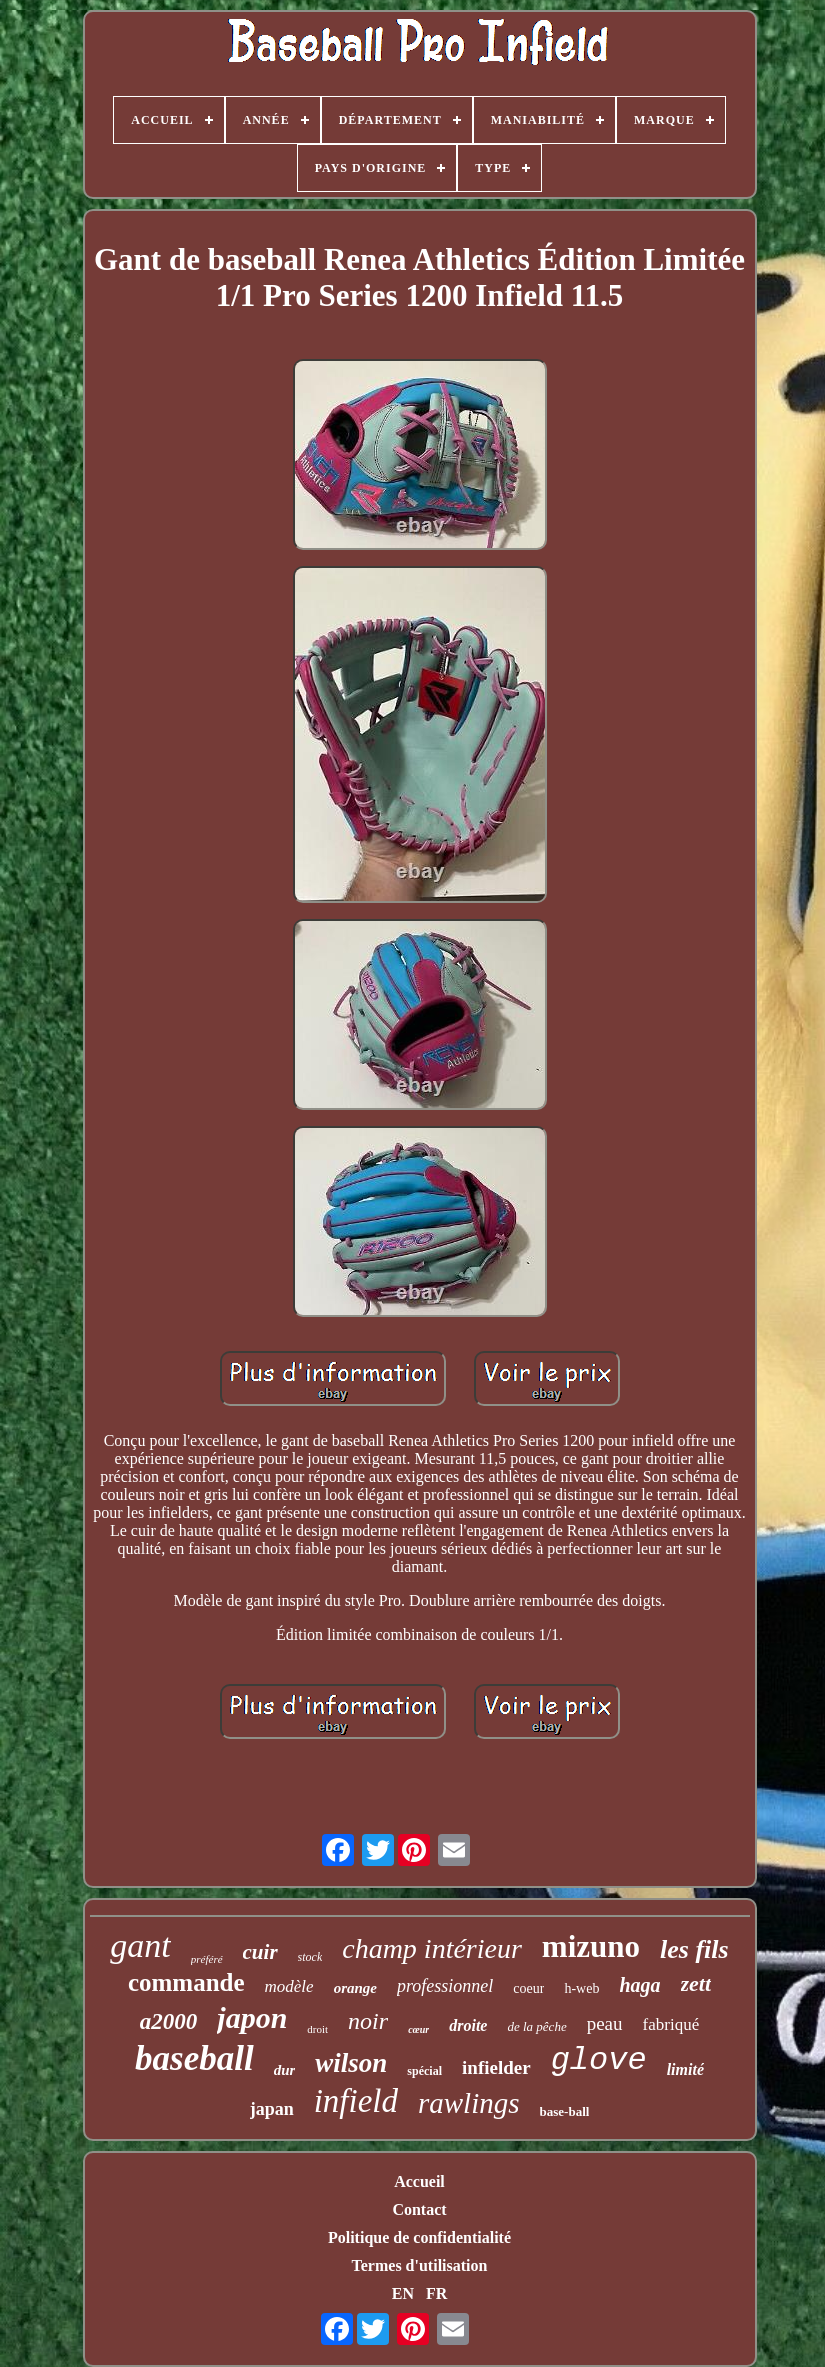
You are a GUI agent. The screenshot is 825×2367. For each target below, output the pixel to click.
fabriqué (671, 2024)
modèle (289, 1986)
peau (605, 2023)
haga (639, 1985)
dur (285, 2070)
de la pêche (536, 2026)
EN (403, 2293)
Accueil (419, 2181)
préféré (207, 1959)
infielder (496, 2067)
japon (252, 2017)
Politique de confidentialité (419, 2237)
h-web (581, 1988)
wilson (351, 2063)
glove (599, 2060)
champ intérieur (432, 1948)
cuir (260, 1952)
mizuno (591, 1946)
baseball (194, 2058)
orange (355, 1988)
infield (356, 2101)
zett (696, 1983)
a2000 (169, 2021)
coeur (528, 1988)
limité (685, 2069)
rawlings (469, 2103)
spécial (424, 2071)
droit (317, 2029)
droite (468, 2025)
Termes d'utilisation (420, 2265)
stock (310, 1957)
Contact (419, 2209)
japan (272, 2109)
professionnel (445, 1986)
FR (436, 2293)
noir (368, 2021)
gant (140, 1945)
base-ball (565, 2111)
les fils (694, 1949)
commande (186, 1982)
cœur (418, 2029)
